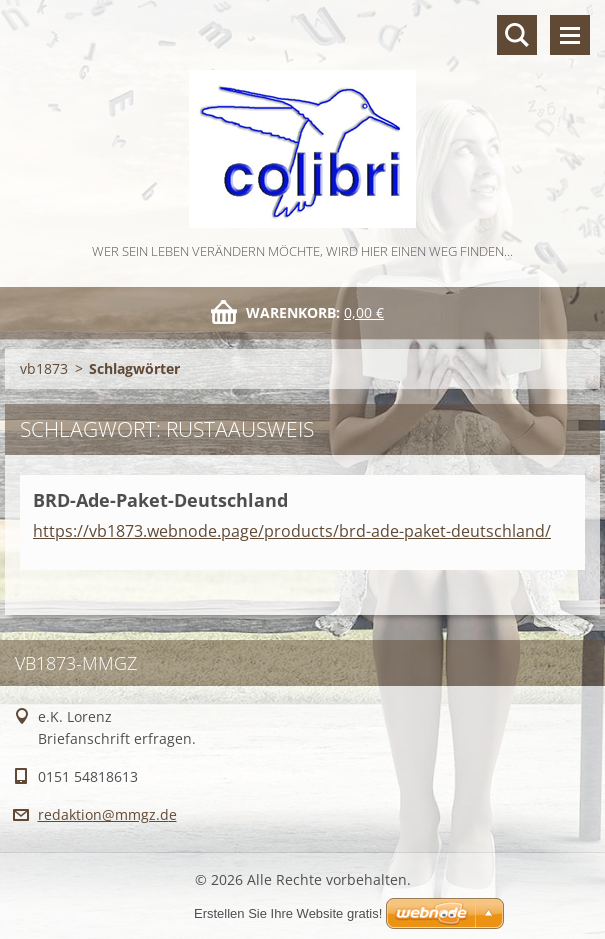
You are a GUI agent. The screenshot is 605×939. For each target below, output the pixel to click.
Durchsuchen (517, 35)
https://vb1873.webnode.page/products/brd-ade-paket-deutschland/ (292, 531)
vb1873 (44, 368)
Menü (570, 35)
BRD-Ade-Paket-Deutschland (160, 500)
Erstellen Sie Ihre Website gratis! (288, 913)
